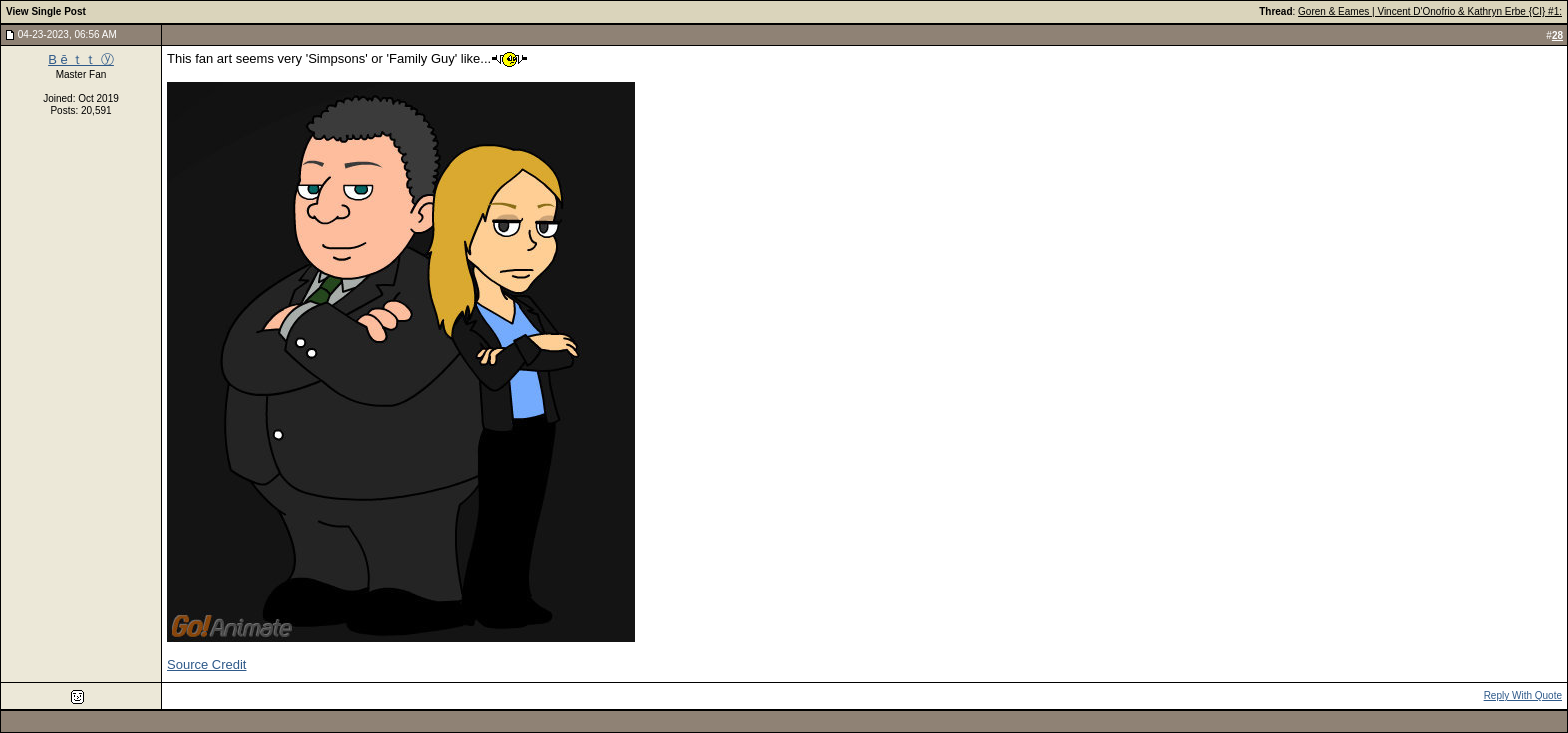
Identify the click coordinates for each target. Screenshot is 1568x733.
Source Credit (206, 664)
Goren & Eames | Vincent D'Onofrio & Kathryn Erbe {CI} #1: (1430, 11)
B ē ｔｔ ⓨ (81, 59)
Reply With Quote (1523, 695)
